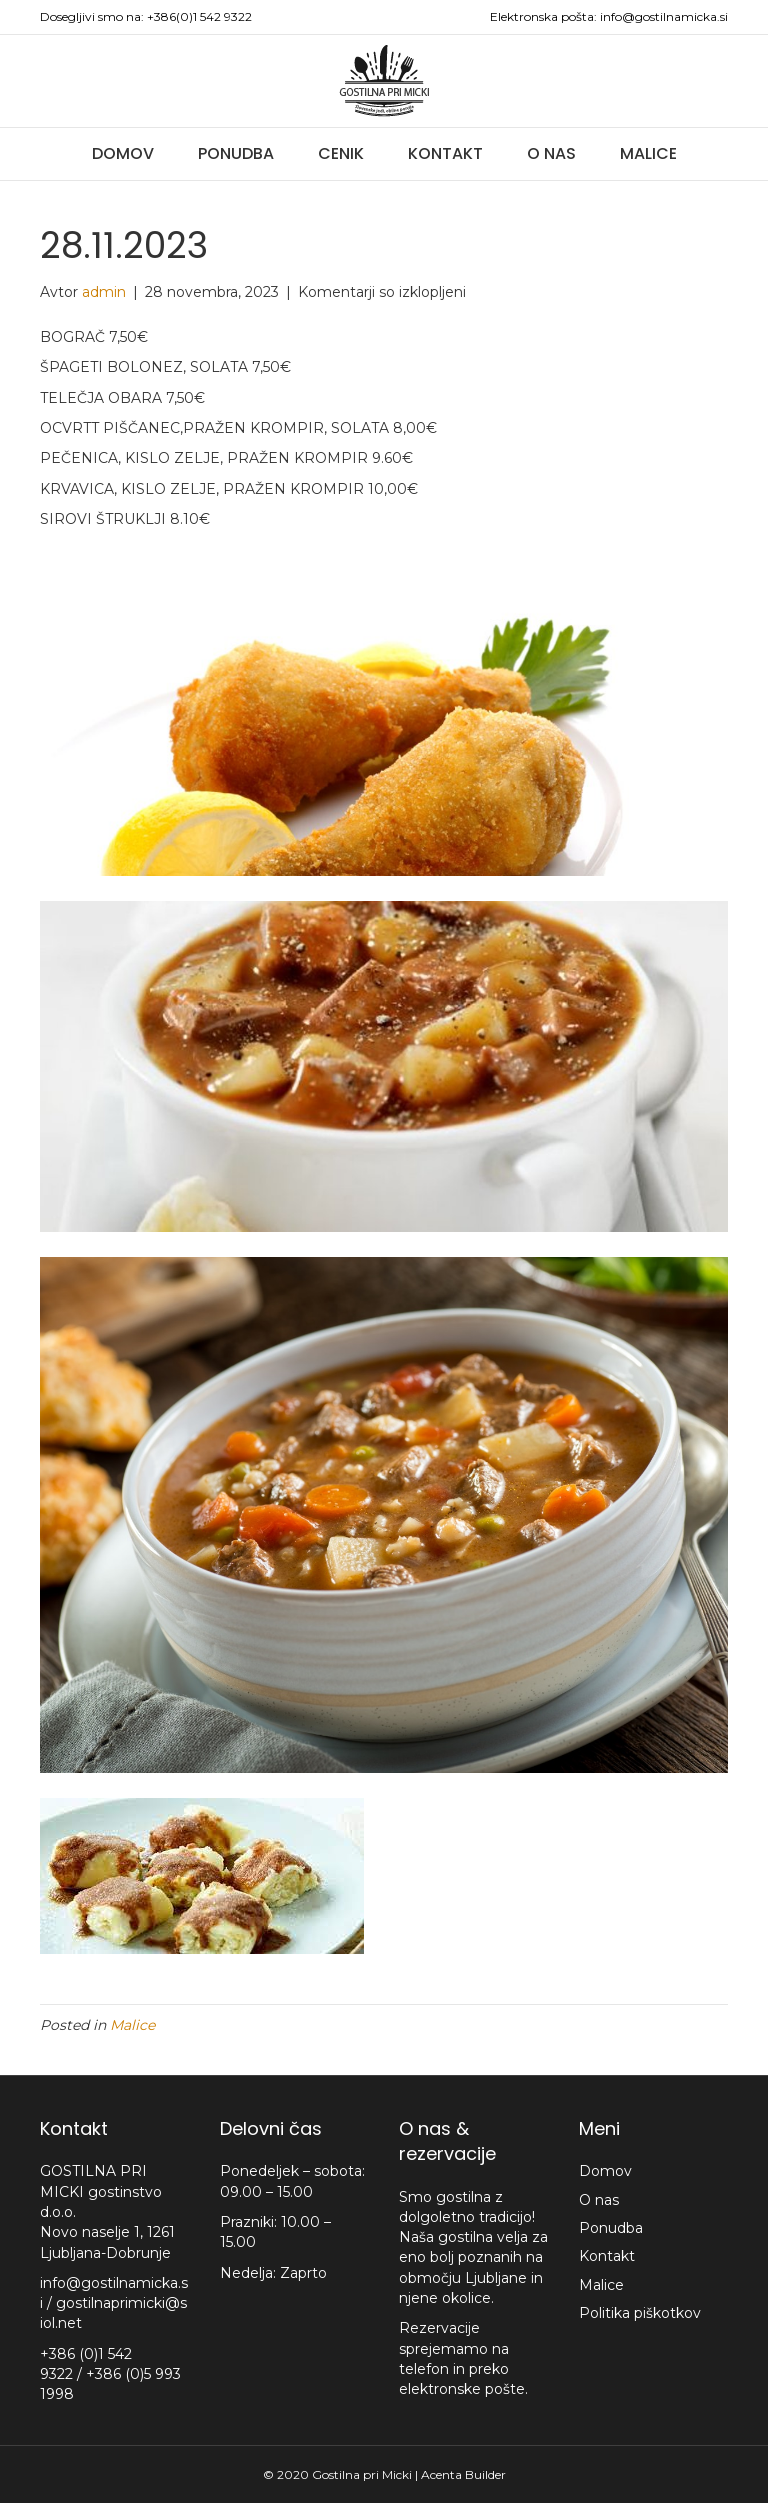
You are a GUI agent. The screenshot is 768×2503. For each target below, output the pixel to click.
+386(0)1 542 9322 (199, 16)
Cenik (341, 153)
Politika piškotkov (640, 2313)
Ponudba (236, 153)
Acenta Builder (463, 2474)
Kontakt (445, 153)
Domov (123, 153)
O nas (551, 153)
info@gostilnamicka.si (664, 16)
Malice (648, 153)
